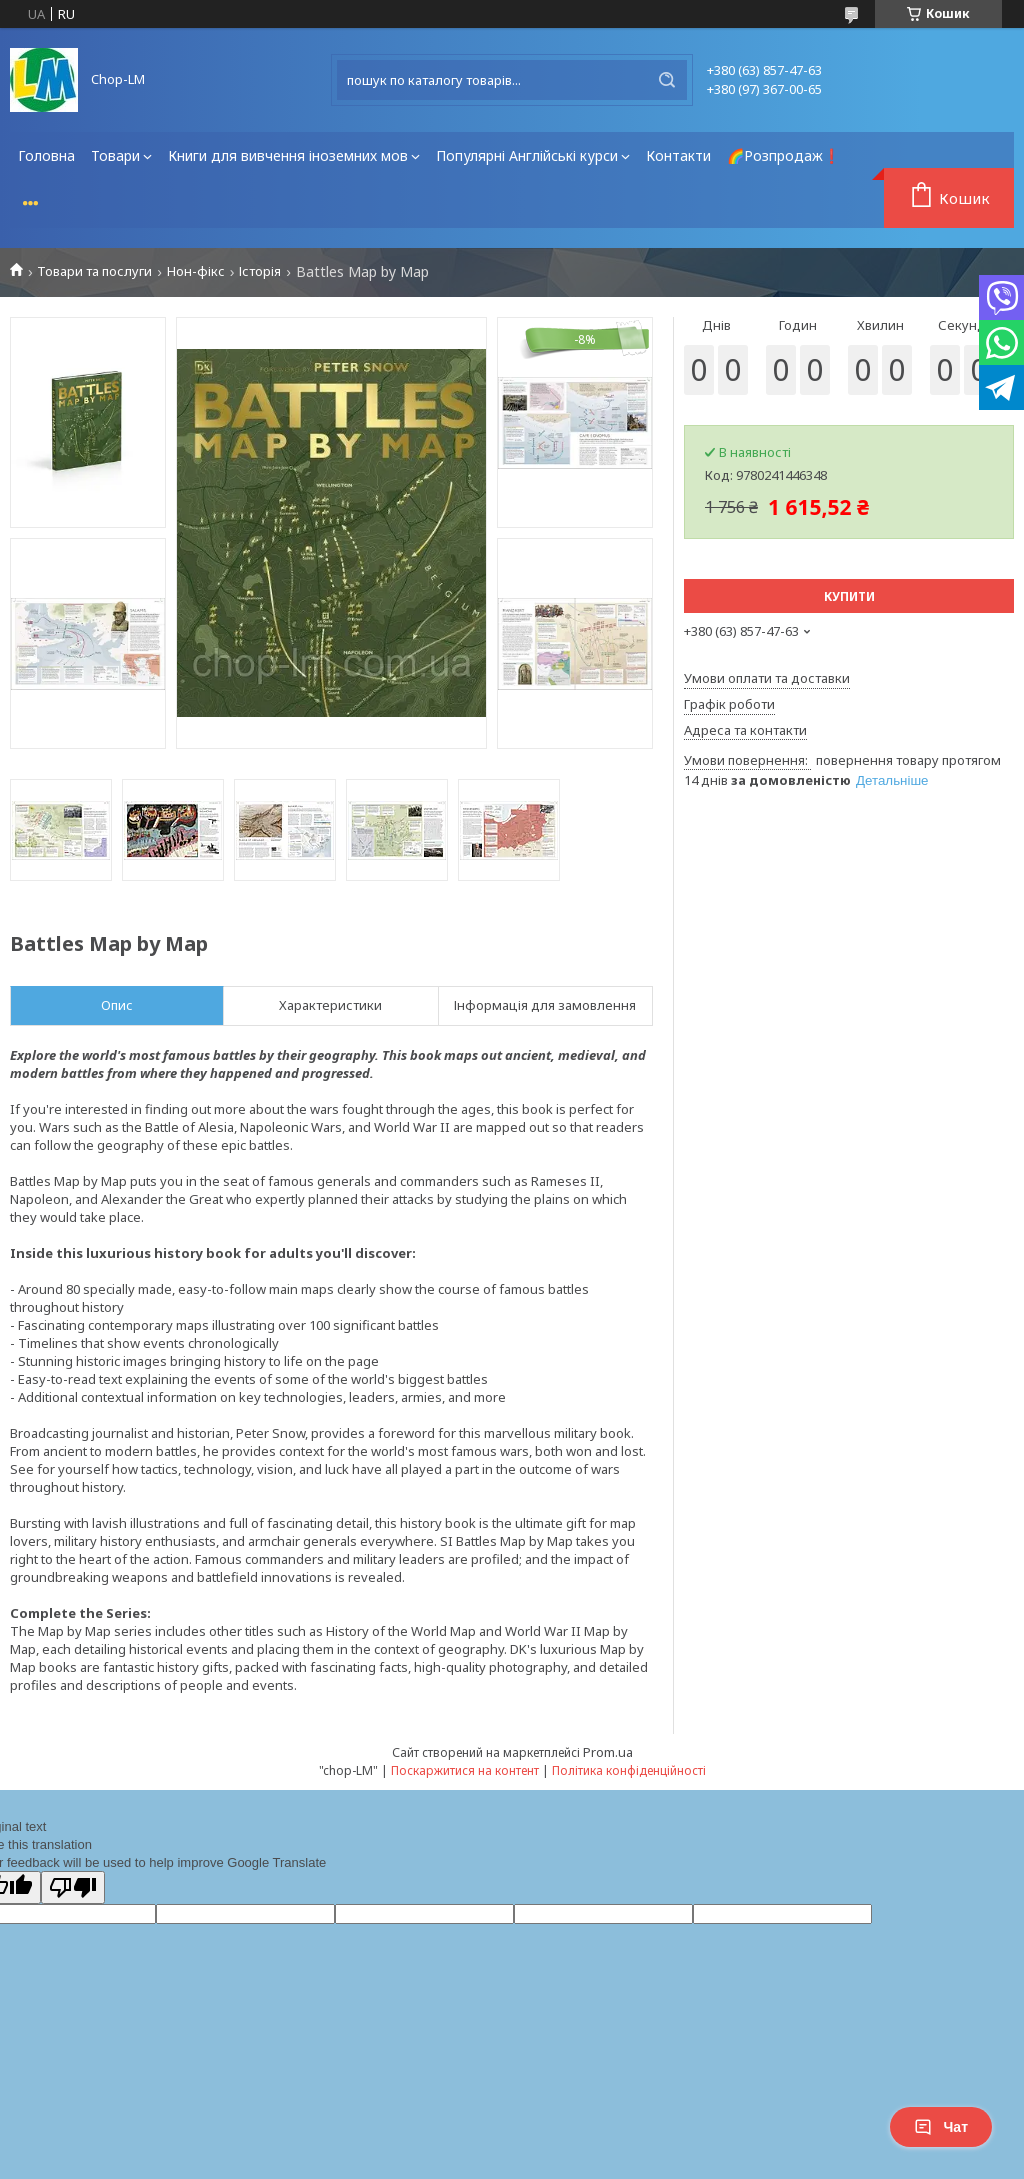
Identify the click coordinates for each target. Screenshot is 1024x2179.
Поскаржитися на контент (465, 1770)
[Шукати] (667, 80)
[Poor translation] (73, 1887)
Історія (260, 271)
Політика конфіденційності (629, 1770)
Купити (849, 596)
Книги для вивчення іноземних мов (288, 155)
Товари (115, 155)
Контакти (678, 155)
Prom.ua (608, 1752)
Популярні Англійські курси (527, 155)
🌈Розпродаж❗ (783, 155)
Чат (941, 2127)
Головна (46, 155)
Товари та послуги (94, 271)
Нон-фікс (196, 271)
